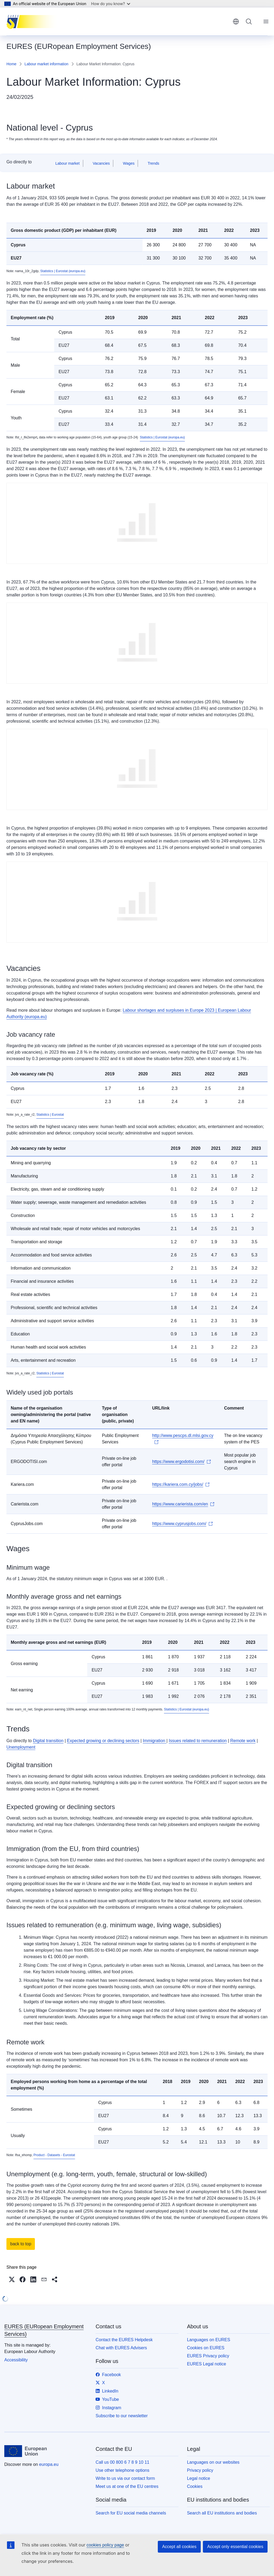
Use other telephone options (122, 2470)
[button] (12, 2279)
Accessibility (16, 2360)
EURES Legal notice (206, 2364)
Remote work (242, 1740)
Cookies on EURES (206, 2348)
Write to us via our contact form (125, 2478)
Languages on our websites (213, 2462)
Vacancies (101, 163)
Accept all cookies (179, 2546)
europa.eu (49, 2464)
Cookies (195, 2486)
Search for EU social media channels (131, 2513)
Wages (128, 163)
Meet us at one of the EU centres (127, 2486)
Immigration (154, 1740)
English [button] (236, 21)
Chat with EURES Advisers (121, 2348)
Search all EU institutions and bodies (222, 2513)
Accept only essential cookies (235, 2546)
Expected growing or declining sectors (103, 1740)
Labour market (67, 163)
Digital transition (48, 1740)
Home (11, 64)
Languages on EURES (208, 2339)
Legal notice (198, 2478)
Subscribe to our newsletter (122, 2415)
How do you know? (110, 3)
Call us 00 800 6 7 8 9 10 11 (122, 2462)
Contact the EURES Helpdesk (124, 2339)
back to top (20, 2244)
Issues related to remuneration (198, 1740)
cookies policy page (105, 2545)
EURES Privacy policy (208, 2356)
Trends (153, 163)
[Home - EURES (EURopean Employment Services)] (33, 21)
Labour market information (46, 64)
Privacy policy (200, 2470)
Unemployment (20, 1747)
